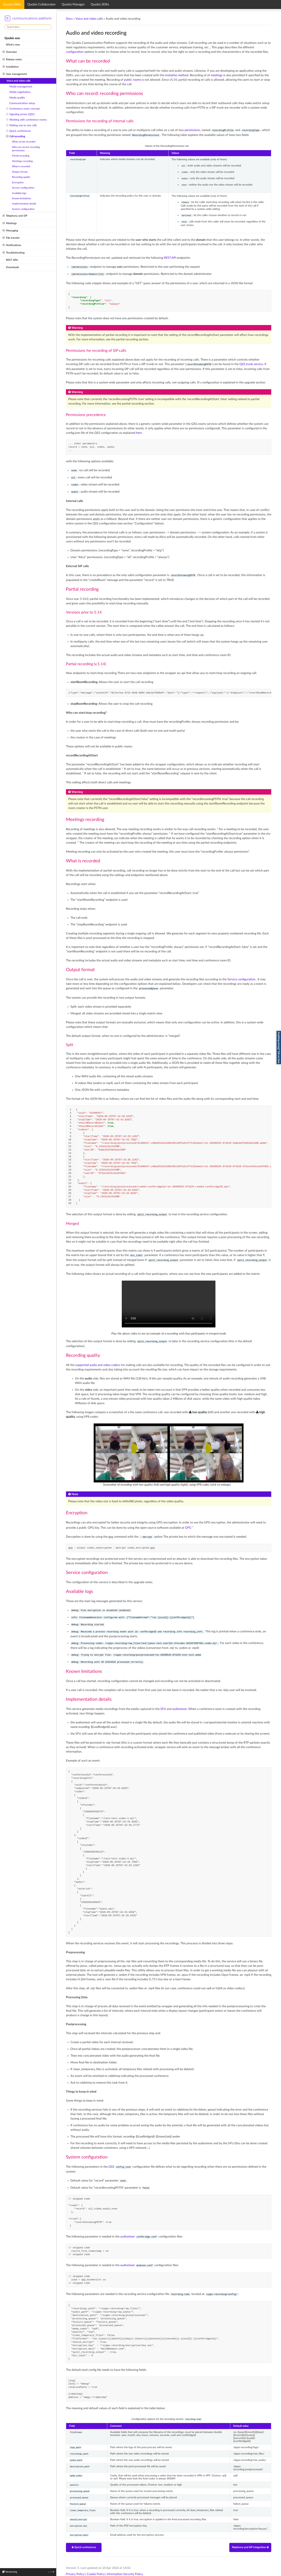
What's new (13, 44)
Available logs (19, 193)
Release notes (12, 59)
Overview (10, 52)
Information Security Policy (125, 2574)
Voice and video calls (16, 81)
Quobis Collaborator (41, 4)
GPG (188, 1527)
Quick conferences (18, 131)
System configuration (23, 209)
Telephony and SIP (15, 216)
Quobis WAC (12, 4)
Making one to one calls (21, 125)
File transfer (11, 238)
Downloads (12, 267)
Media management (20, 86)
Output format (20, 172)
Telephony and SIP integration (250, 2547)
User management (15, 74)
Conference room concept (23, 108)
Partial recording (20, 156)
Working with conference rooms (26, 120)
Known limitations (21, 198)
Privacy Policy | (76, 2574)
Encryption (18, 182)
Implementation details (24, 204)
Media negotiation (20, 92)
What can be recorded (23, 142)
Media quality (17, 97)
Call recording (15, 136)
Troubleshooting (13, 252)
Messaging (10, 230)
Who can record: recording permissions (26, 149)
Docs (69, 18)
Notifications (12, 245)
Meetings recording (22, 161)
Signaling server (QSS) (20, 114)
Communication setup (22, 103)
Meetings (9, 223)
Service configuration (23, 188)
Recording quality (21, 177)
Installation (11, 67)
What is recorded (21, 166)
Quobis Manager (73, 4)
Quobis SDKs (100, 4)
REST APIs (12, 260)
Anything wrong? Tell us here (278, 1047)
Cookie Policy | (97, 2574)
